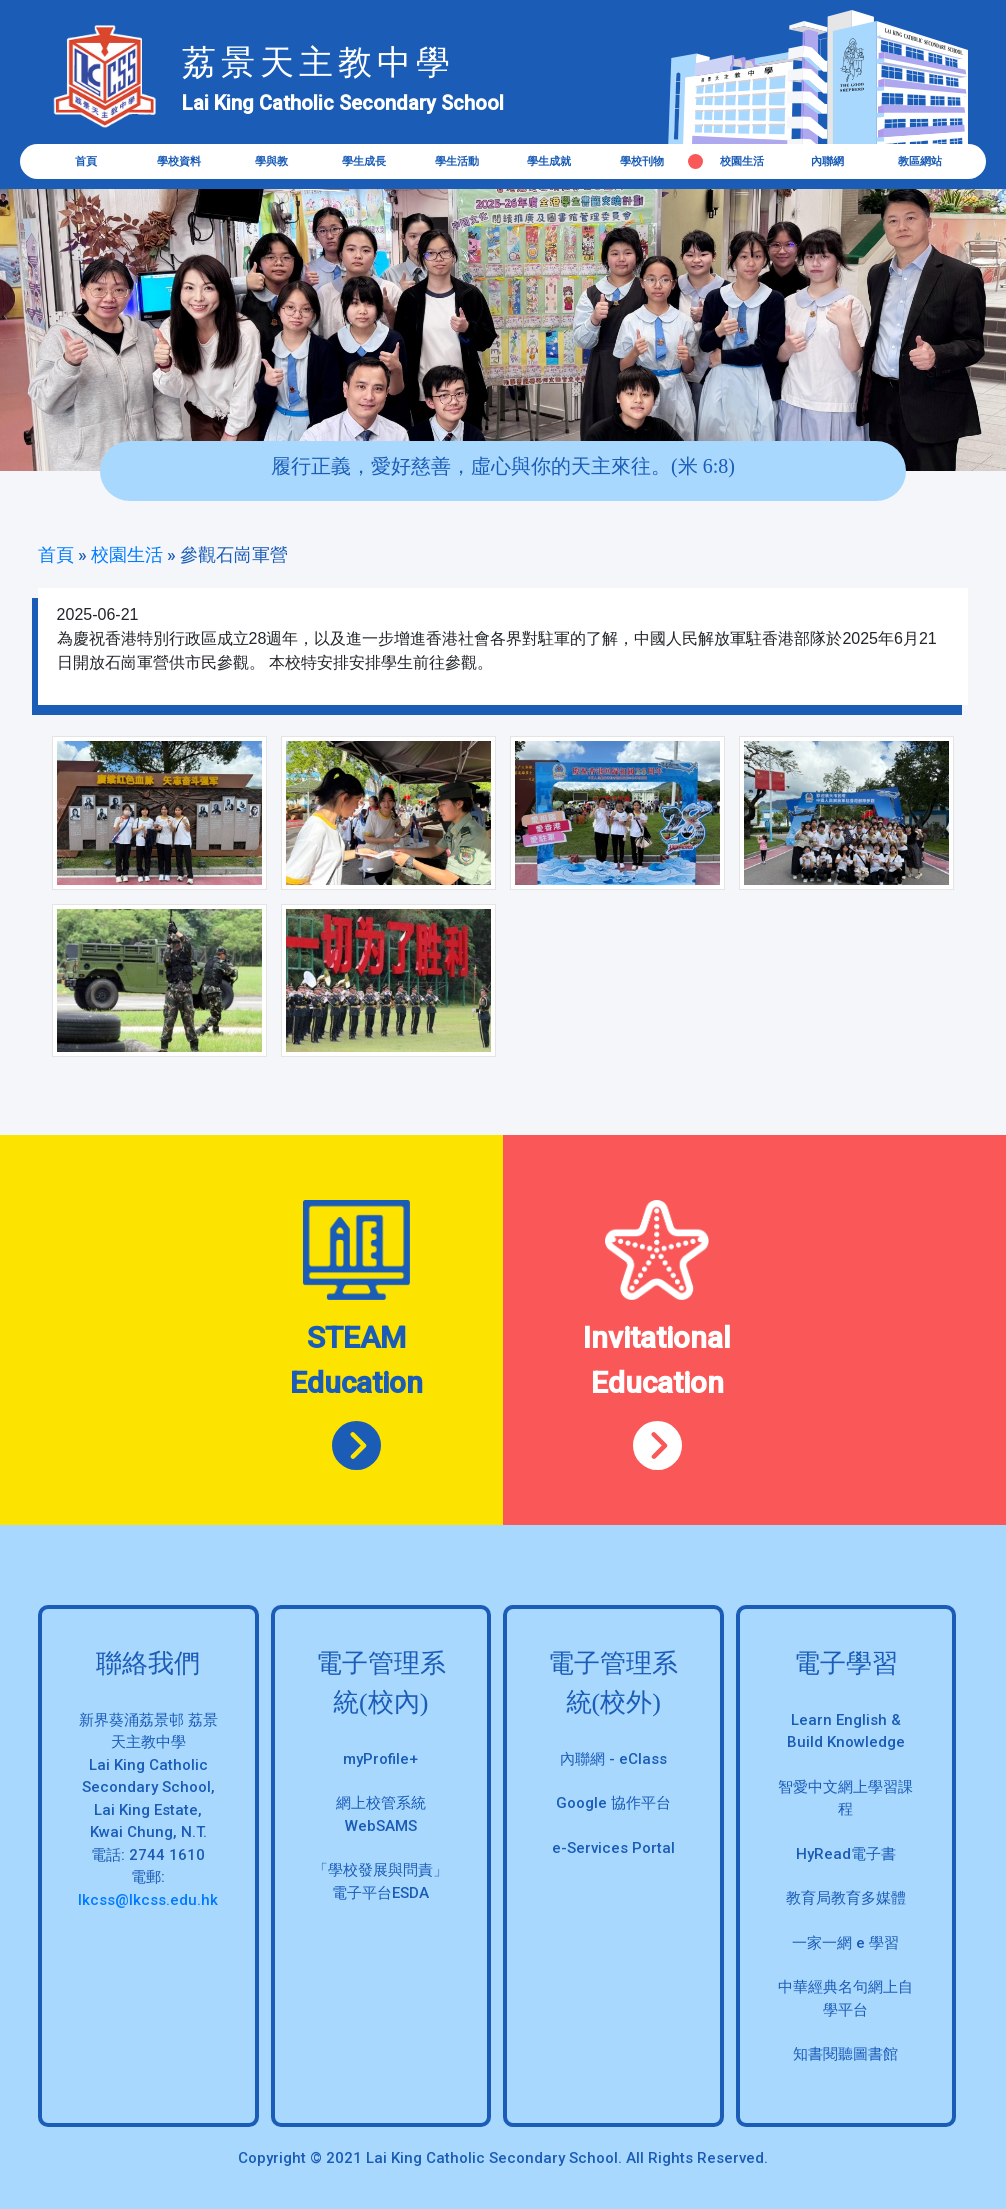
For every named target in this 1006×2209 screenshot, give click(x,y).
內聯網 (827, 161)
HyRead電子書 (846, 1854)
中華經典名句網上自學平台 (845, 1998)
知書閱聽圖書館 (845, 2054)
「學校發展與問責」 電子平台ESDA (380, 1881)
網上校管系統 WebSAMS (381, 1814)
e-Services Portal (613, 1848)
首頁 (86, 161)
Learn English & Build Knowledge (846, 1731)
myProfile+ (380, 1759)
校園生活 (742, 161)
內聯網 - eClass (613, 1759)
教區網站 (920, 161)
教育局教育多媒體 (846, 1898)
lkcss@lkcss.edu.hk (148, 1900)
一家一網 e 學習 (845, 1943)
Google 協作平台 (613, 1803)
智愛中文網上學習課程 (845, 1798)
